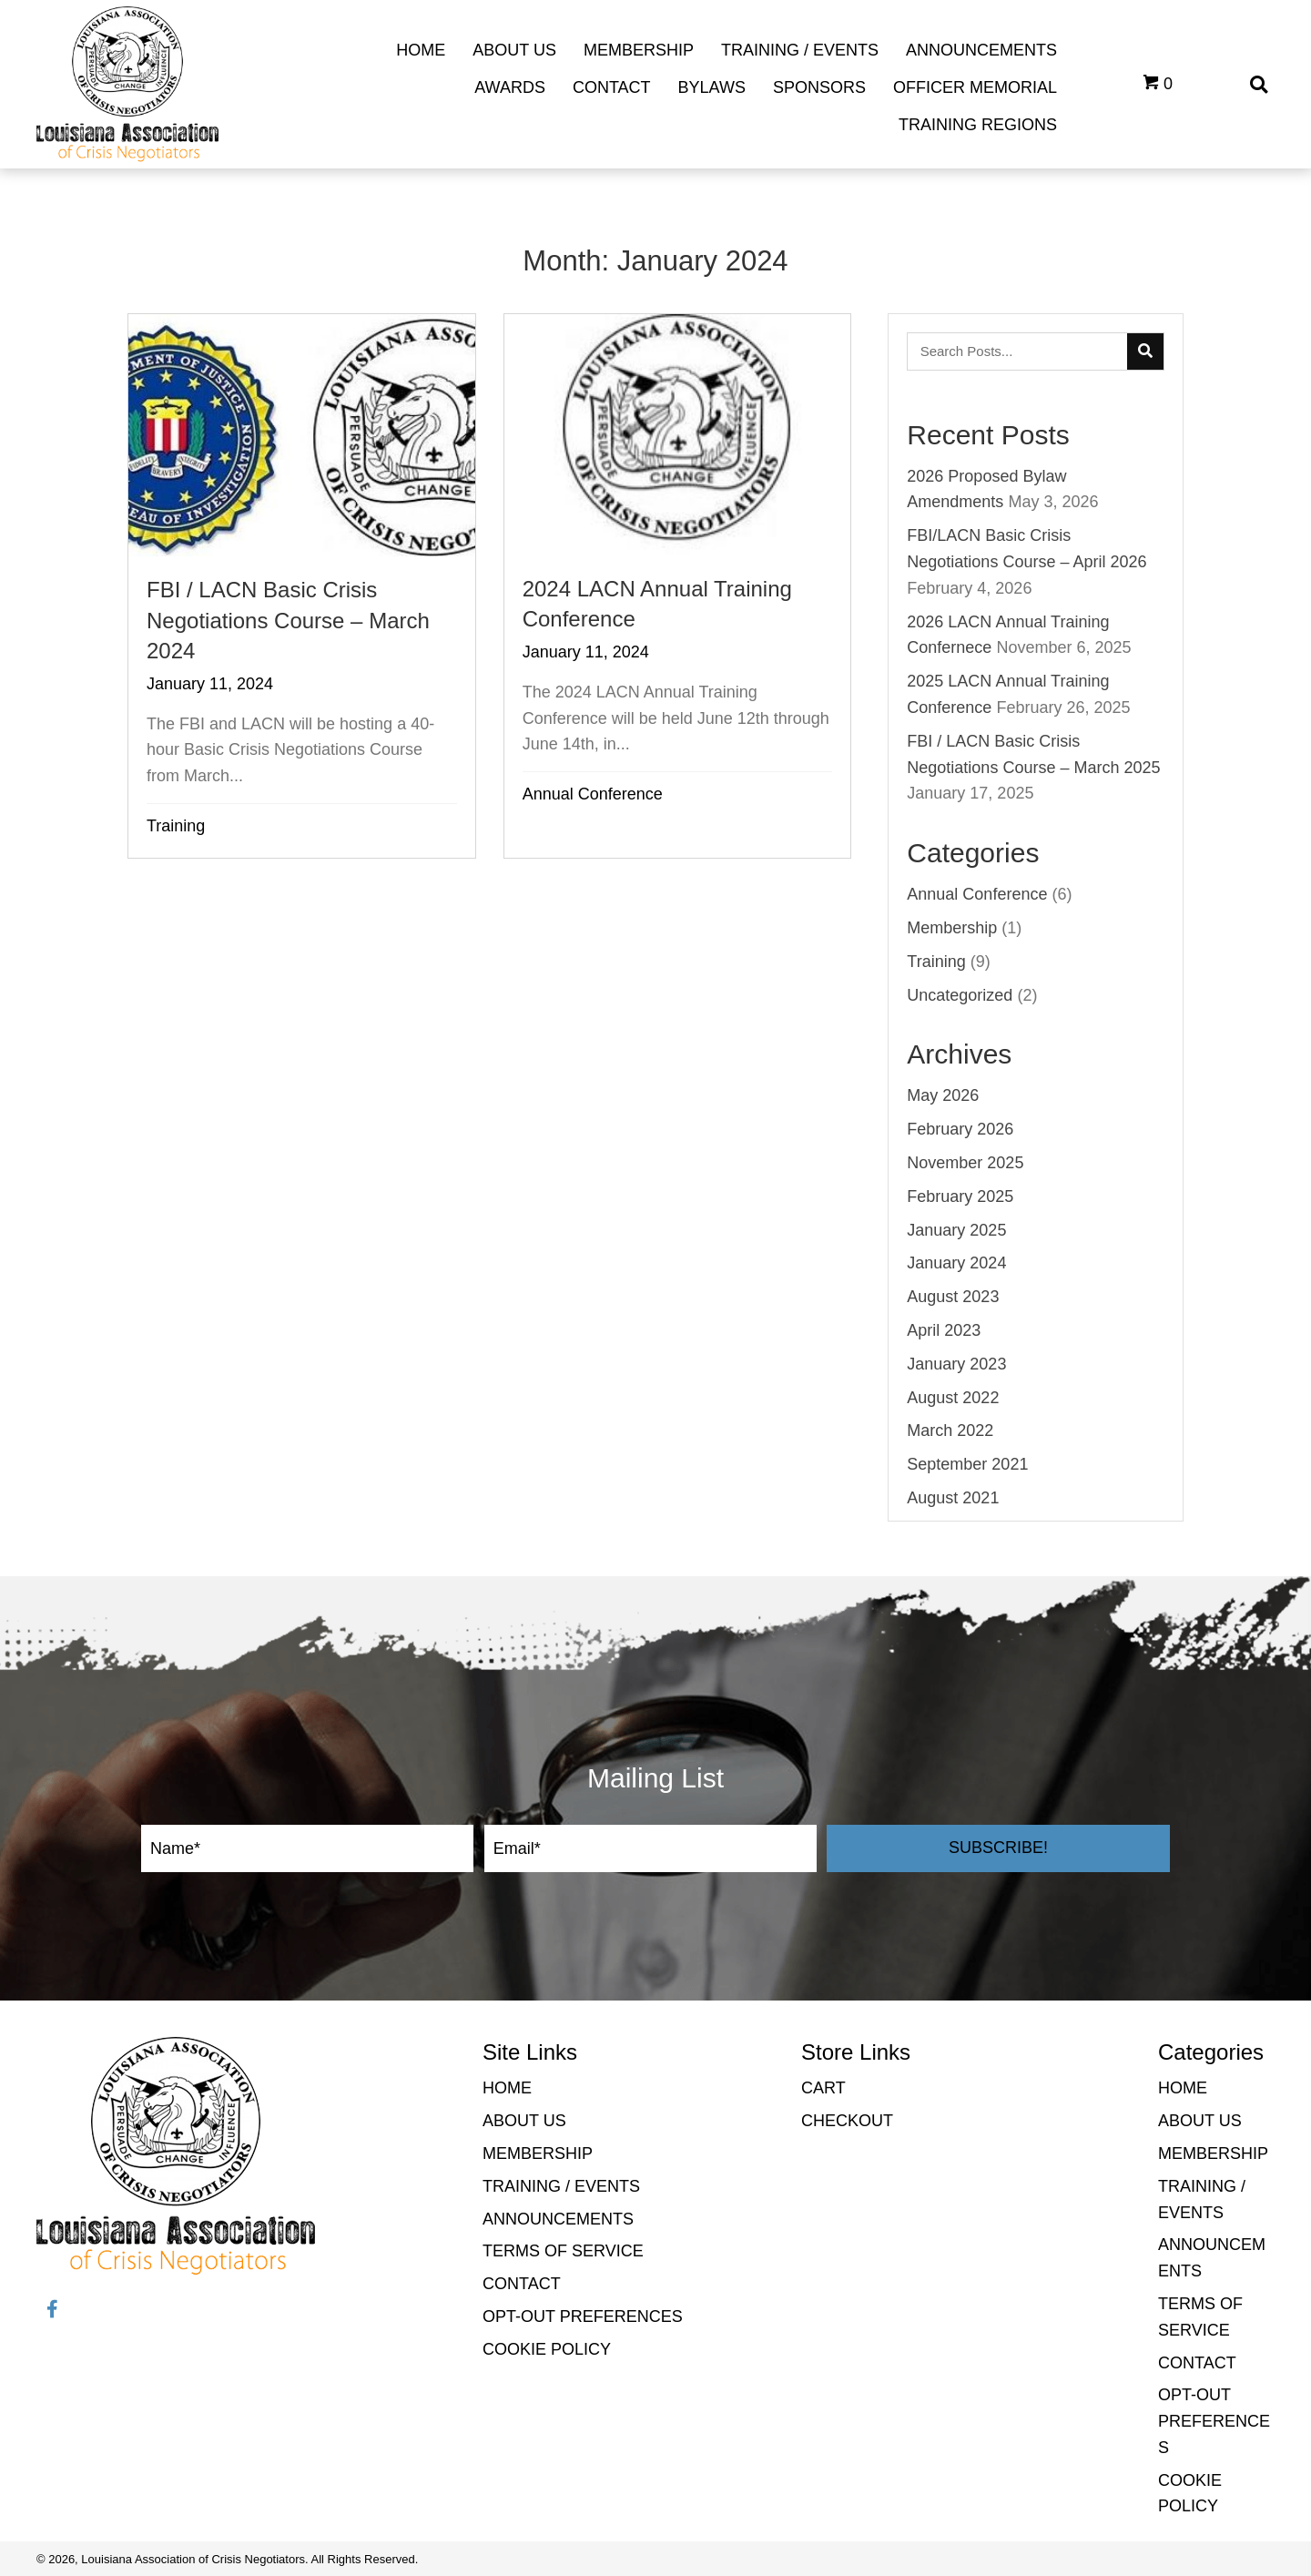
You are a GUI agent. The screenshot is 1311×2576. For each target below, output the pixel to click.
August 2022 (953, 1398)
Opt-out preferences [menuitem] (583, 2316)
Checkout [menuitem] (847, 2121)
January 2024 (956, 1263)
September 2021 (967, 1464)
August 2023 (953, 1297)
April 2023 (944, 1330)
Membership (952, 928)
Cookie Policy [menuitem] (547, 2349)
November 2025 (965, 1163)
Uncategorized (959, 995)
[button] (998, 1848)
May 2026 (943, 1095)
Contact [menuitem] (522, 2284)
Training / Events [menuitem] (561, 2186)
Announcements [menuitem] (558, 2219)
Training (176, 826)
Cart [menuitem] (823, 2088)
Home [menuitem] (507, 2088)
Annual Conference (593, 794)
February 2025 (960, 1196)
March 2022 (950, 1430)
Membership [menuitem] (538, 2153)
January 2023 (956, 1364)
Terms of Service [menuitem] (563, 2251)
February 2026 (960, 1129)
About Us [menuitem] (524, 2121)
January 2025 (956, 1230)
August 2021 (953, 1498)
